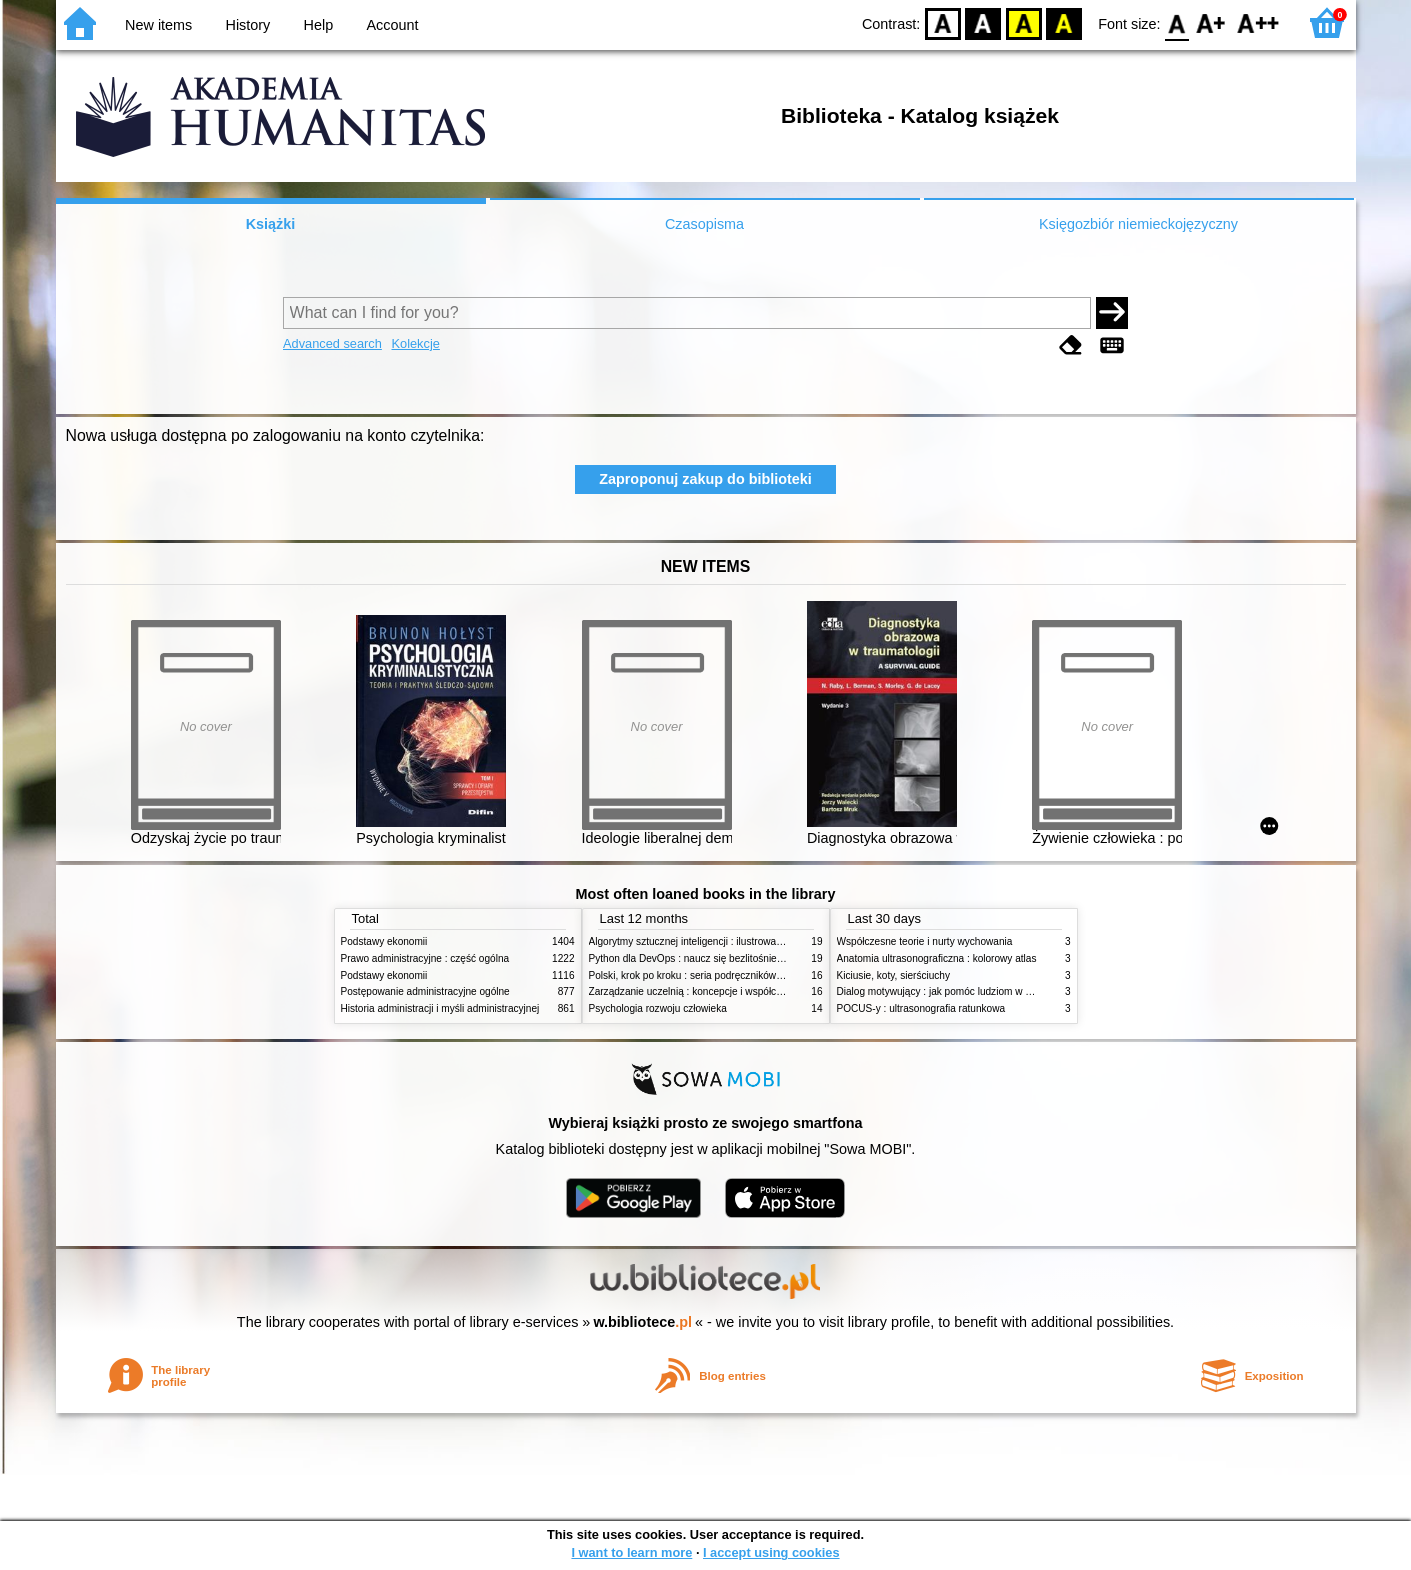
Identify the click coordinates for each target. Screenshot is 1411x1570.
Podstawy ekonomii (384, 941)
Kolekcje (415, 343)
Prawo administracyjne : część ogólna (425, 958)
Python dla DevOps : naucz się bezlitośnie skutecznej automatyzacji (740, 958)
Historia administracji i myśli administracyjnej (440, 1008)
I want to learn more (631, 1552)
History (248, 25)
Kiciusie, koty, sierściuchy (894, 975)
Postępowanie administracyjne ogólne (425, 991)
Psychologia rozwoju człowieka (658, 1008)
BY (1063, 22)
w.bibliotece (642, 1322)
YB (1023, 22)
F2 (1258, 22)
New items (158, 25)
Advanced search (332, 343)
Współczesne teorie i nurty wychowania (925, 941)
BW (983, 22)
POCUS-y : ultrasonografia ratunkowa (921, 1008)
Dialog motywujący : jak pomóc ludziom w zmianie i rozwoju (970, 991)
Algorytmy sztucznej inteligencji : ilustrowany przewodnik (715, 941)
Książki (271, 224)
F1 (1211, 22)
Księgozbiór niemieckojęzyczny (1138, 224)
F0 (1177, 22)
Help (319, 25)
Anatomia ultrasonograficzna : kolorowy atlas (937, 958)
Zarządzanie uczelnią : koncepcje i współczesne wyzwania (719, 991)
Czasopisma (704, 224)
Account (392, 25)
